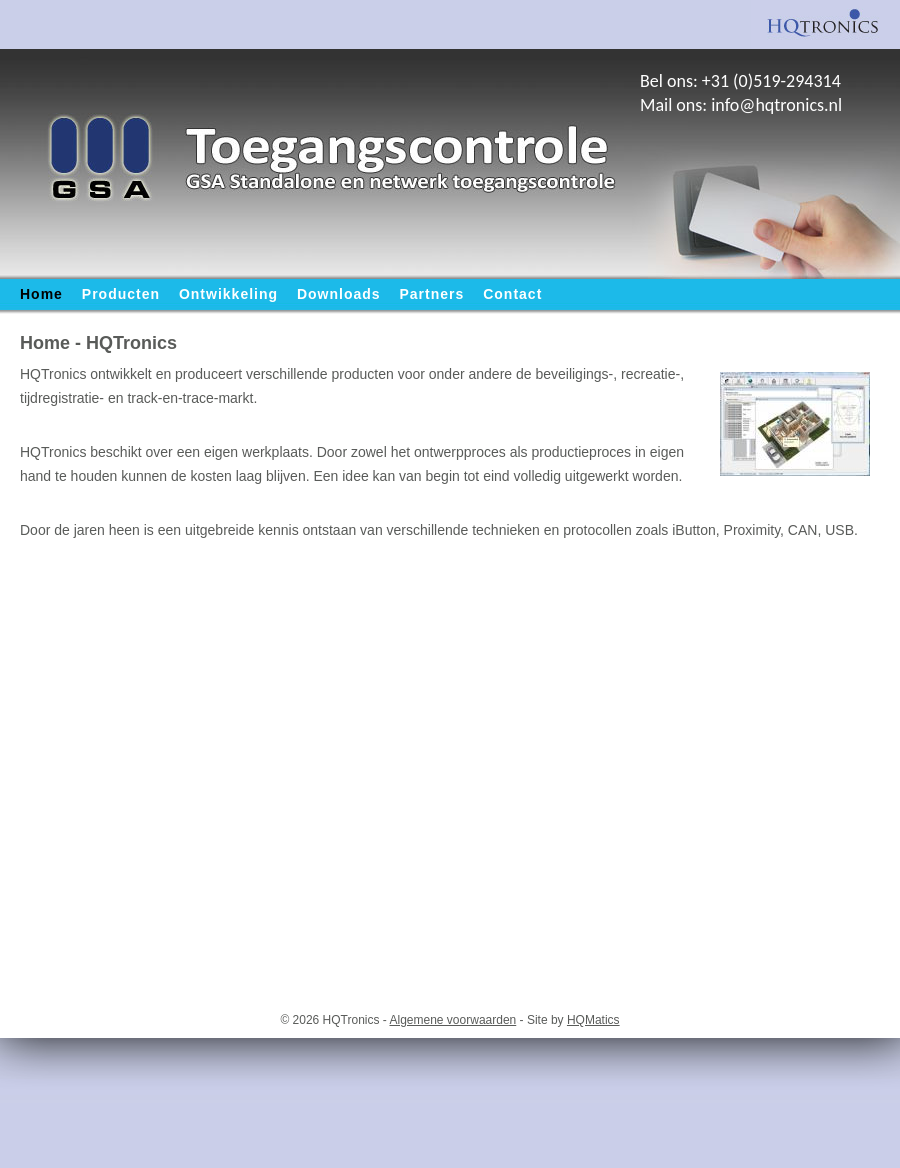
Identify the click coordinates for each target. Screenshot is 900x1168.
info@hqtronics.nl (776, 105)
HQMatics (593, 1020)
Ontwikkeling (228, 294)
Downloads (339, 294)
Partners (432, 294)
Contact (512, 294)
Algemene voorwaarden (453, 1020)
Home (41, 294)
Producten (121, 294)
